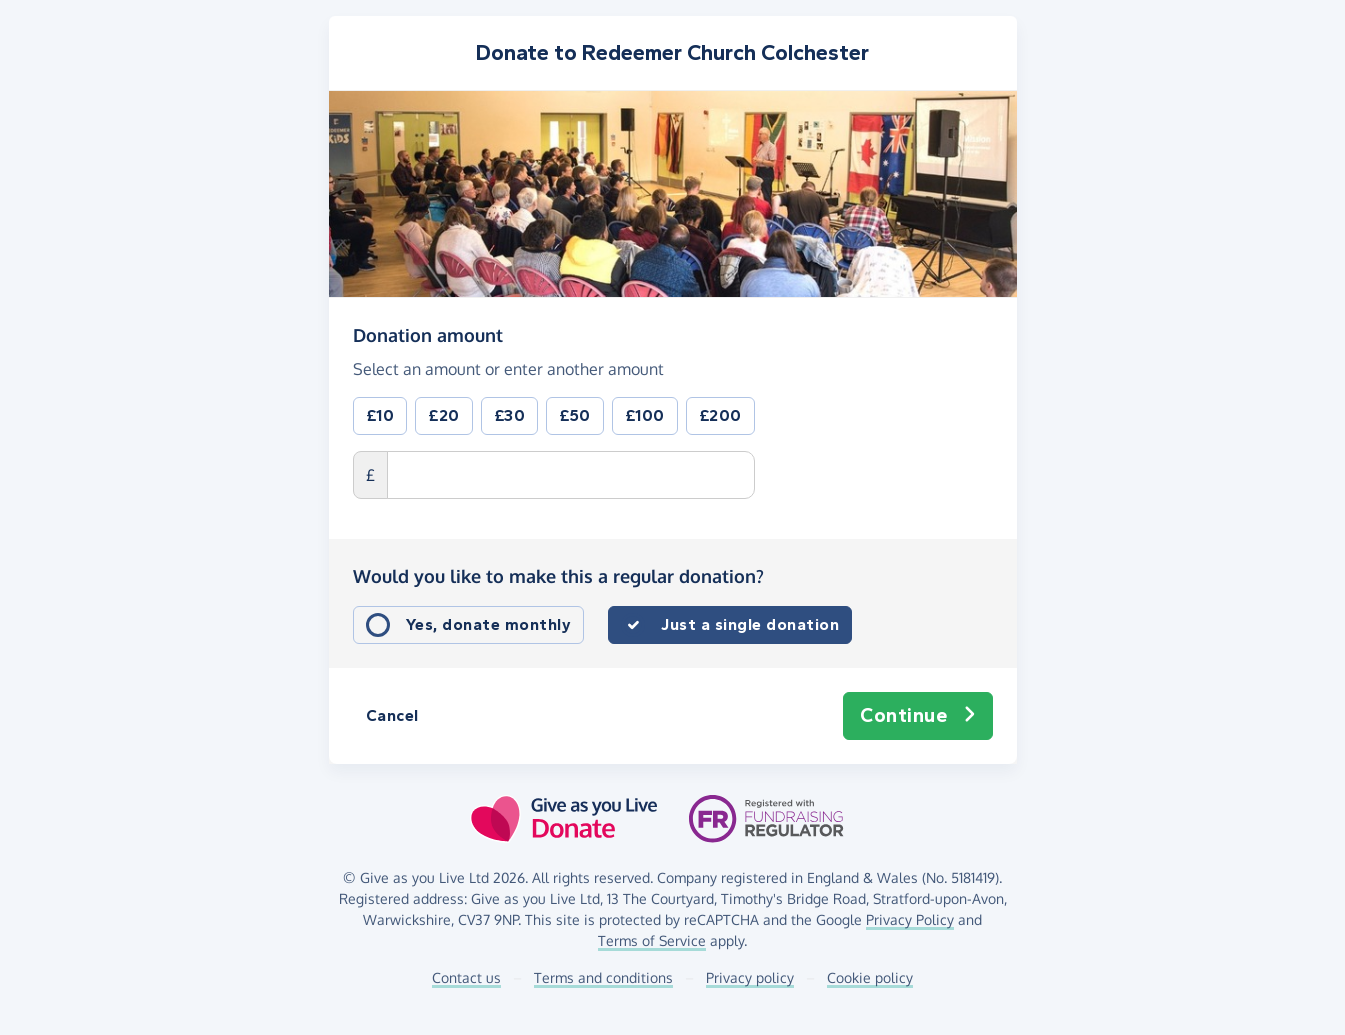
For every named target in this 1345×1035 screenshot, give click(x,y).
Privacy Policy (910, 919)
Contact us (466, 977)
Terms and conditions (603, 977)
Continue (918, 716)
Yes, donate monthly (489, 624)
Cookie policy (870, 977)
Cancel (392, 715)
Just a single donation (750, 624)
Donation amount (428, 334)
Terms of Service (652, 940)
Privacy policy (750, 977)
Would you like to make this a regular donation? (558, 576)
